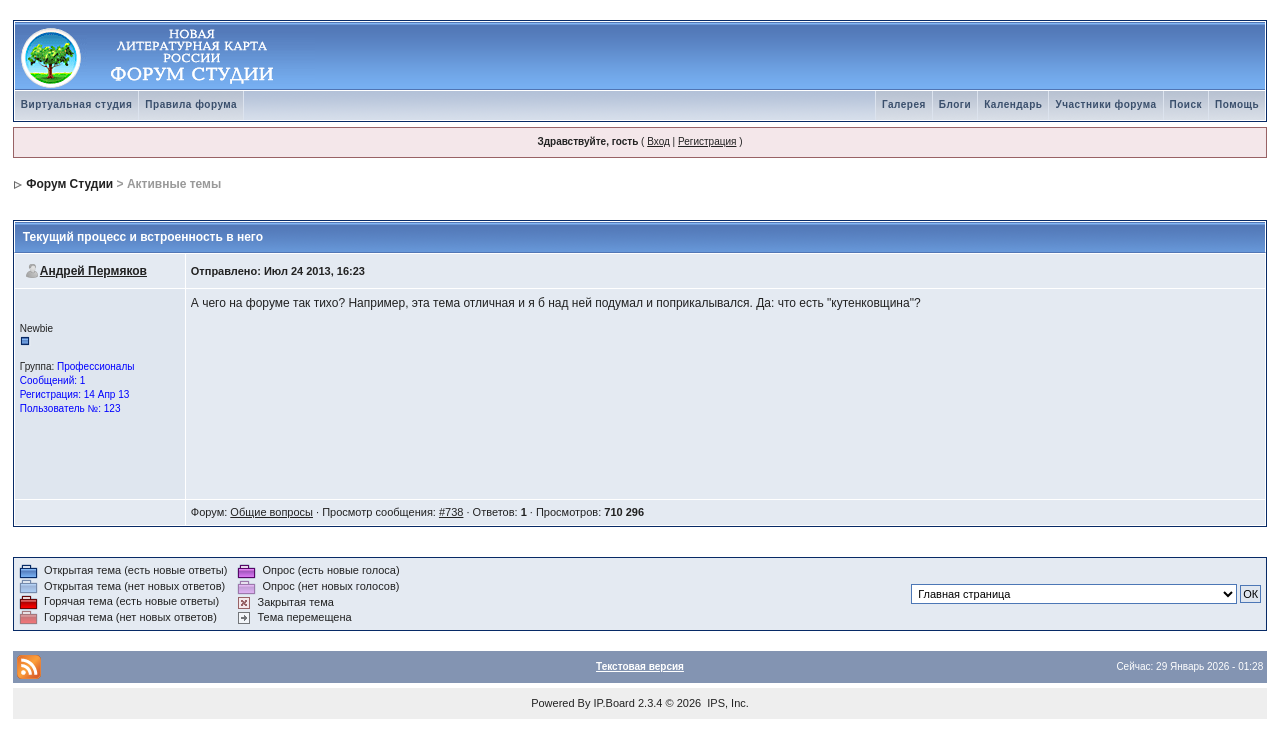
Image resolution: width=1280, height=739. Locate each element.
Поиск (1186, 104)
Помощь (1237, 104)
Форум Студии (69, 184)
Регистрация (707, 141)
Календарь (1013, 104)
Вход (658, 141)
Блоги (955, 104)
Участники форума (1105, 104)
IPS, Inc (726, 703)
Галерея (904, 104)
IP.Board (614, 703)
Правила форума (191, 104)
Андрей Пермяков (93, 271)
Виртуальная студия (77, 104)
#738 (451, 512)
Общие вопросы (271, 512)
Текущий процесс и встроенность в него (143, 237)
